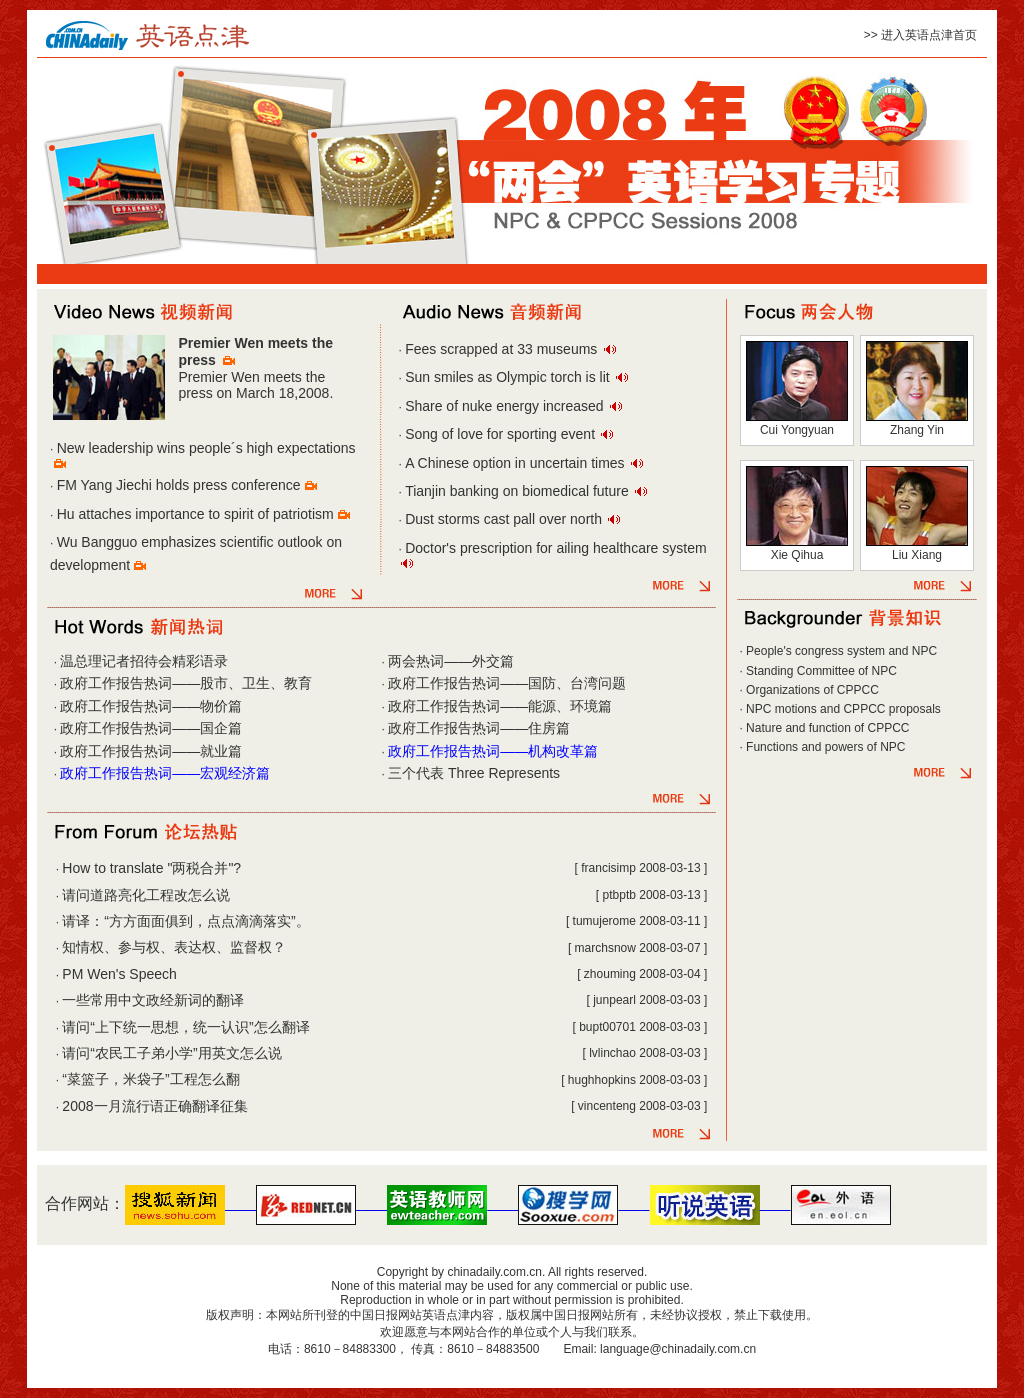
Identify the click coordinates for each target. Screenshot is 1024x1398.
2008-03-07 (669, 948)
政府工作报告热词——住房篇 (479, 728)
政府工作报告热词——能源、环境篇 (500, 706)
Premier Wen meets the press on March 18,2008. (255, 385)
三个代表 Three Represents (474, 773)
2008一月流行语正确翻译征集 (154, 1106)
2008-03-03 (669, 1000)
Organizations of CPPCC (812, 690)
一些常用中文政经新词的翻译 (153, 1000)
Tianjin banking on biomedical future (517, 491)
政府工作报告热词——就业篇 (151, 751)
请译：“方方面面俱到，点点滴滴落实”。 (185, 921)
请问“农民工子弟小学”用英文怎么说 (171, 1053)
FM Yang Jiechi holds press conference (179, 485)
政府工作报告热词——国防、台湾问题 (507, 683)
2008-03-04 (669, 974)
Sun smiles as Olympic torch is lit (507, 377)
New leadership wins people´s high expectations (206, 448)
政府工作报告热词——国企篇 (151, 728)
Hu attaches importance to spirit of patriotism (195, 514)
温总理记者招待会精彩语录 (144, 661)
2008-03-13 (669, 868)
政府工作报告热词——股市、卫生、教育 (186, 683)
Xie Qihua (797, 555)
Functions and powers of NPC (825, 747)
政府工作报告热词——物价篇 (151, 706)
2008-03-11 (669, 921)
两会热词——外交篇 (451, 661)
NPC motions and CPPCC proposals (843, 709)
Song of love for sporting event (500, 434)
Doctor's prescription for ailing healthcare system (555, 548)
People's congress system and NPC (841, 651)
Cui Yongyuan (797, 430)
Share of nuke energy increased (504, 406)
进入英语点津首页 (929, 35)
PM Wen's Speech (119, 974)
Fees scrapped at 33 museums (501, 349)
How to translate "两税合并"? (151, 868)
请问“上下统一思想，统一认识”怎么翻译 (185, 1027)
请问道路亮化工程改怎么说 (146, 895)
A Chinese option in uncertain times (514, 463)
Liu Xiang (917, 555)
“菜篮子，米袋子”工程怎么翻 (150, 1079)
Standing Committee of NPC (821, 671)
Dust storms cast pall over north (503, 519)
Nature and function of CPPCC (827, 728)
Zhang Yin (917, 430)
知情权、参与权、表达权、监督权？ (174, 947)
